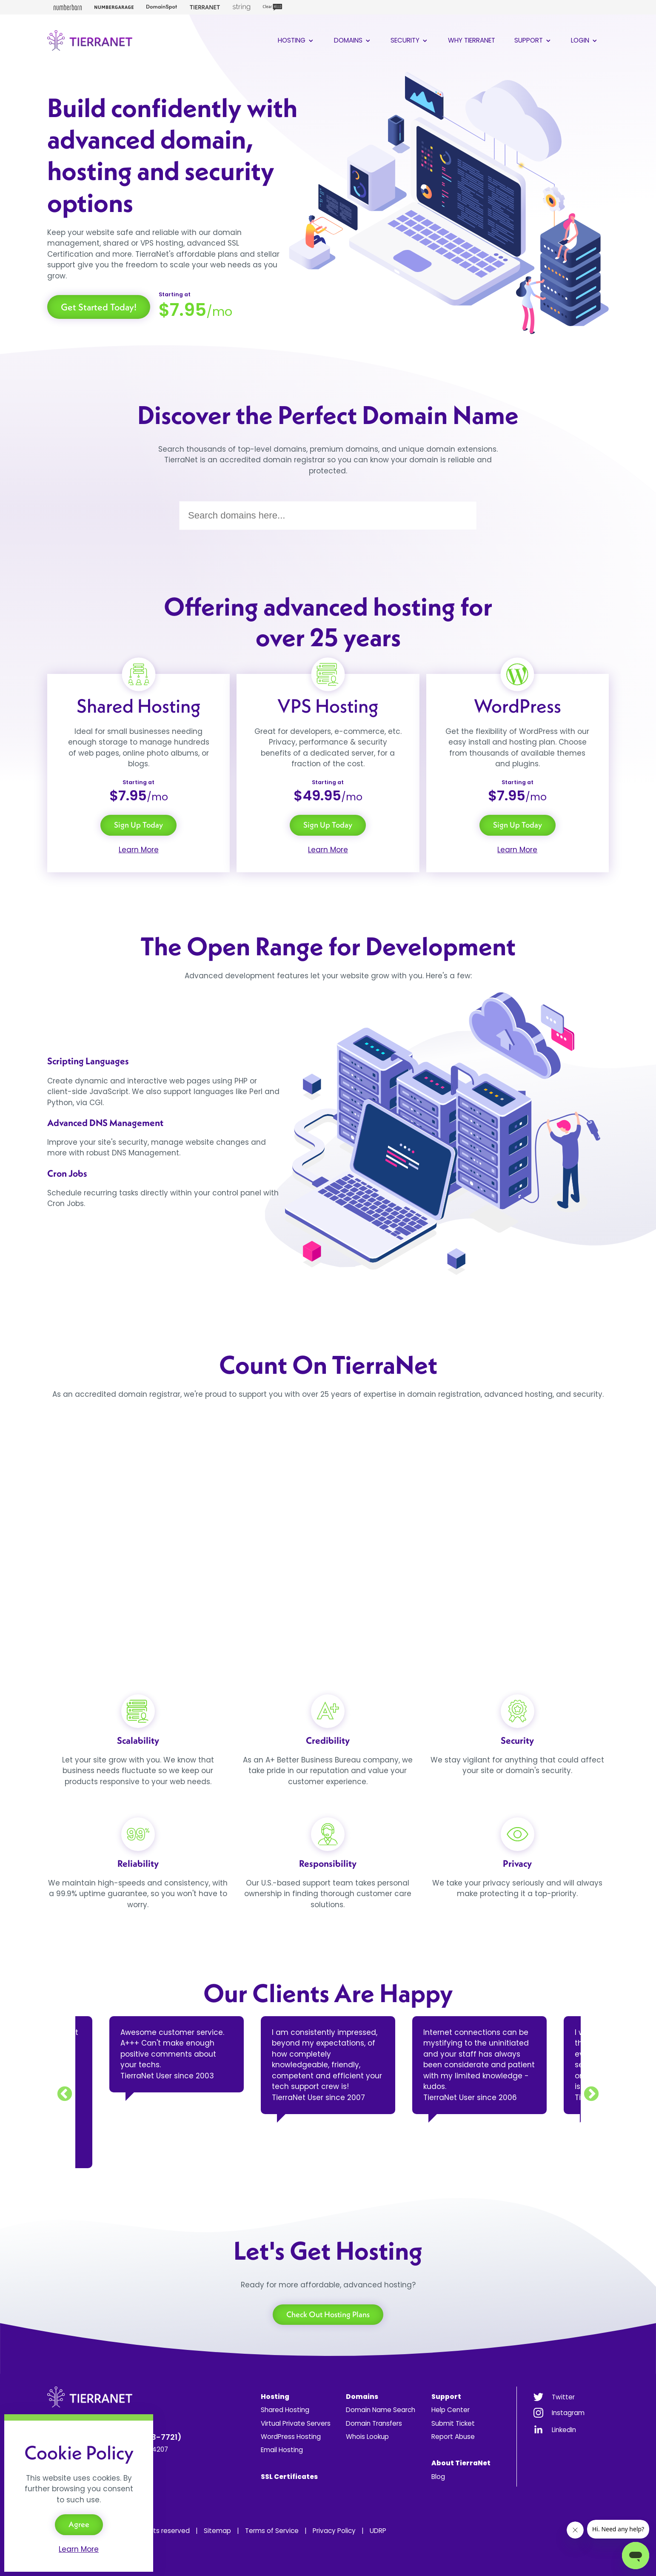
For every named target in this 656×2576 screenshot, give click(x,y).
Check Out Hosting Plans (328, 2314)
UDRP (378, 2530)
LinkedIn (564, 2429)
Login (585, 40)
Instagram (568, 2412)
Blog (438, 2476)
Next (591, 2094)
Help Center (450, 2409)
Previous (64, 2094)
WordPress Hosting (291, 2436)
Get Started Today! (99, 307)
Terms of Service (272, 2530)
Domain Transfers (374, 2423)
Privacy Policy (334, 2530)
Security (410, 40)
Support (533, 40)
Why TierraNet (471, 40)
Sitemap (217, 2530)
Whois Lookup (367, 2436)
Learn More (139, 850)
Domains (353, 40)
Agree (78, 2524)
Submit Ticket (453, 2423)
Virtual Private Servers (296, 2423)
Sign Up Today (138, 825)
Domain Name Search (380, 2409)
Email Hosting (282, 2449)
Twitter (563, 2397)
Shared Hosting (285, 2409)
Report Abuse (453, 2436)
